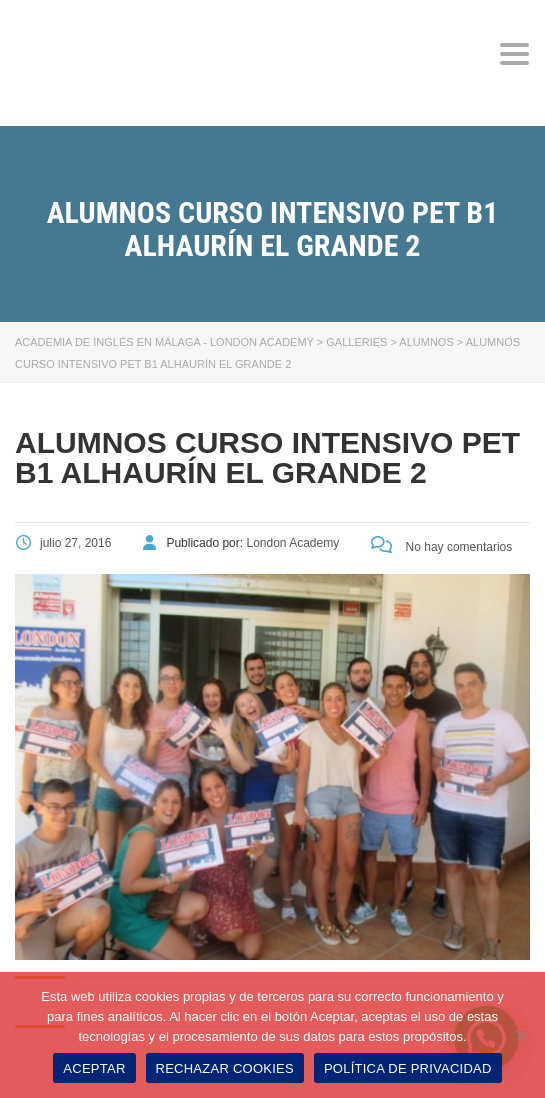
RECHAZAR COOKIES (225, 1068)
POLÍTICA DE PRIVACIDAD (408, 1068)
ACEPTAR (94, 1068)
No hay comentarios (441, 547)
